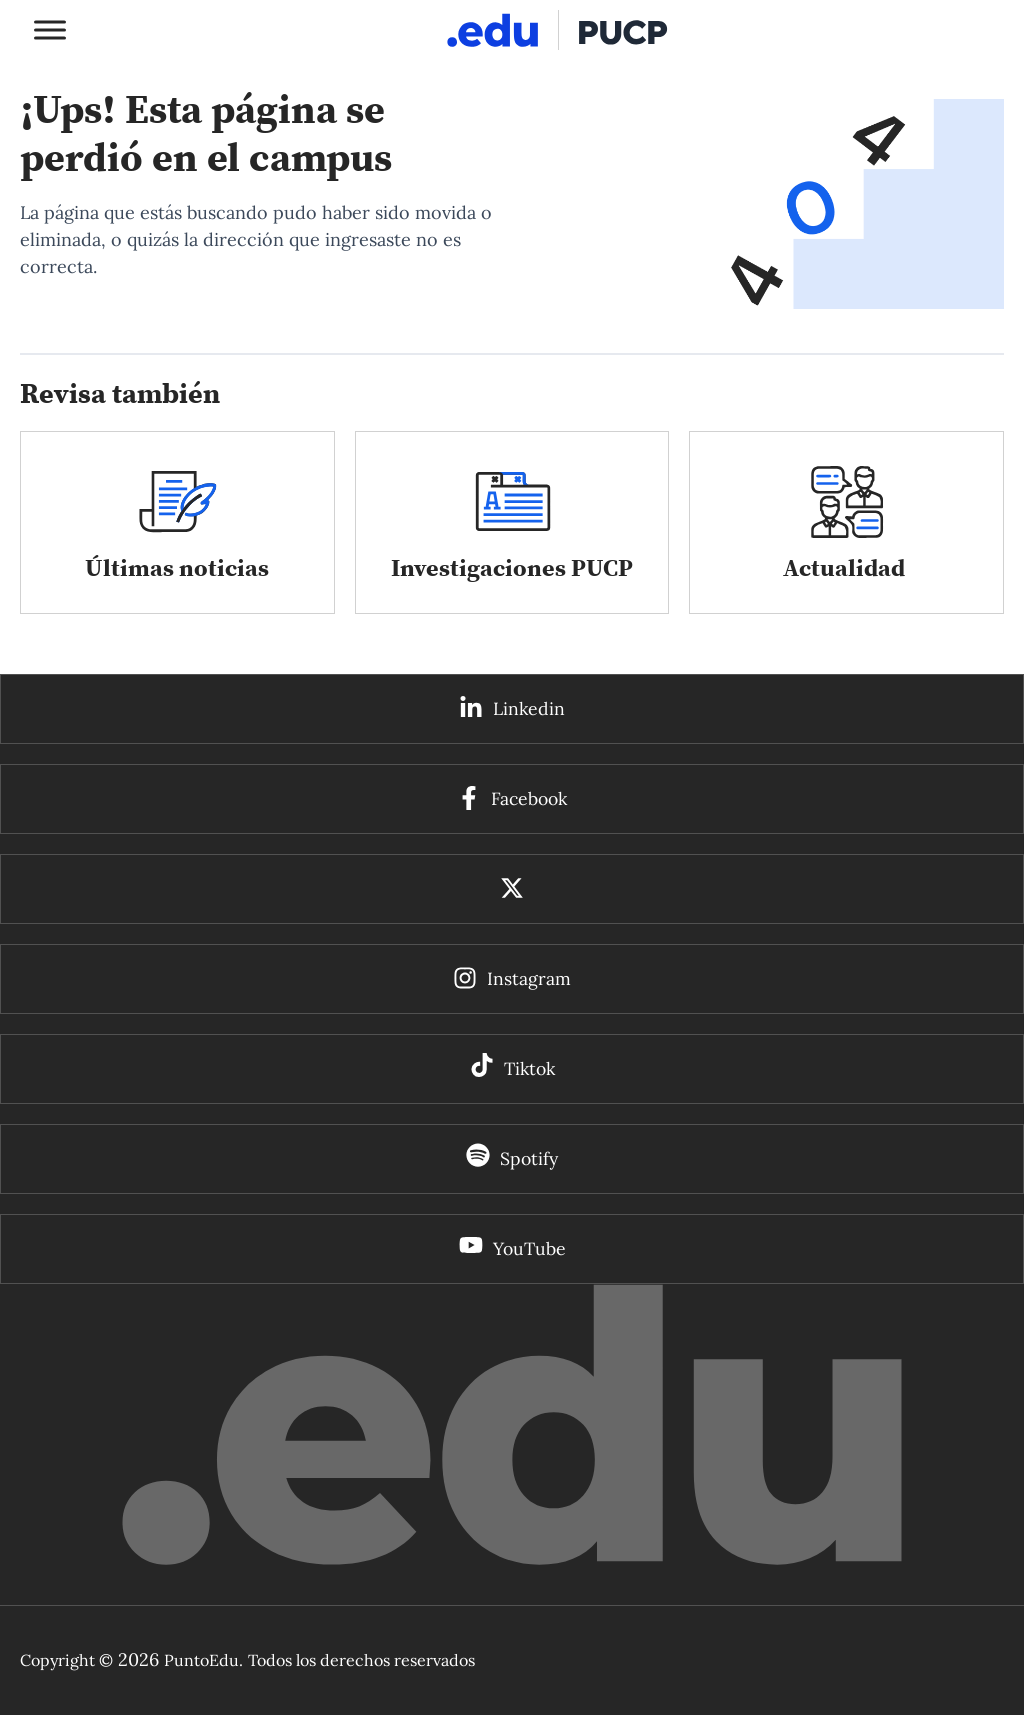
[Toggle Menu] (50, 29)
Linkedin (529, 709)
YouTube (529, 1249)
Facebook (529, 799)
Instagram (529, 979)
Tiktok (529, 1069)
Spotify (529, 1159)
